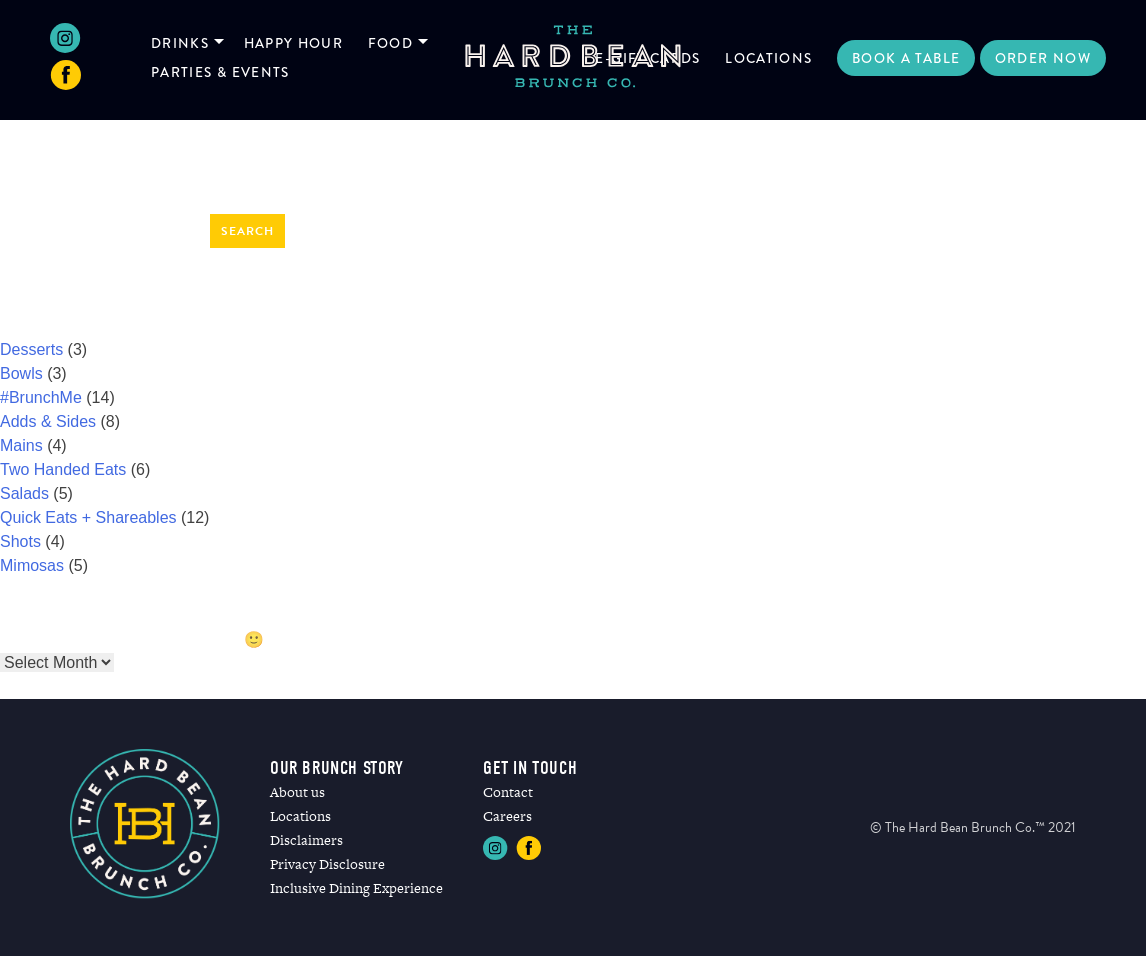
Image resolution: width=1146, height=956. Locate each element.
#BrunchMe (41, 397)
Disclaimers (306, 840)
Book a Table (906, 58)
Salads (24, 493)
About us (297, 792)
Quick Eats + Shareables (88, 517)
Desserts (31, 349)
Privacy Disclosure (327, 864)
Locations (768, 58)
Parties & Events (220, 72)
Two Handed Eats (63, 469)
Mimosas (32, 565)
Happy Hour (294, 43)
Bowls (21, 373)
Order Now (1043, 58)
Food (390, 43)
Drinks (180, 43)
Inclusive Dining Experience (356, 888)
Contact (508, 792)
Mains (21, 445)
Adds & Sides (48, 421)
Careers (507, 816)
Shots (20, 541)
